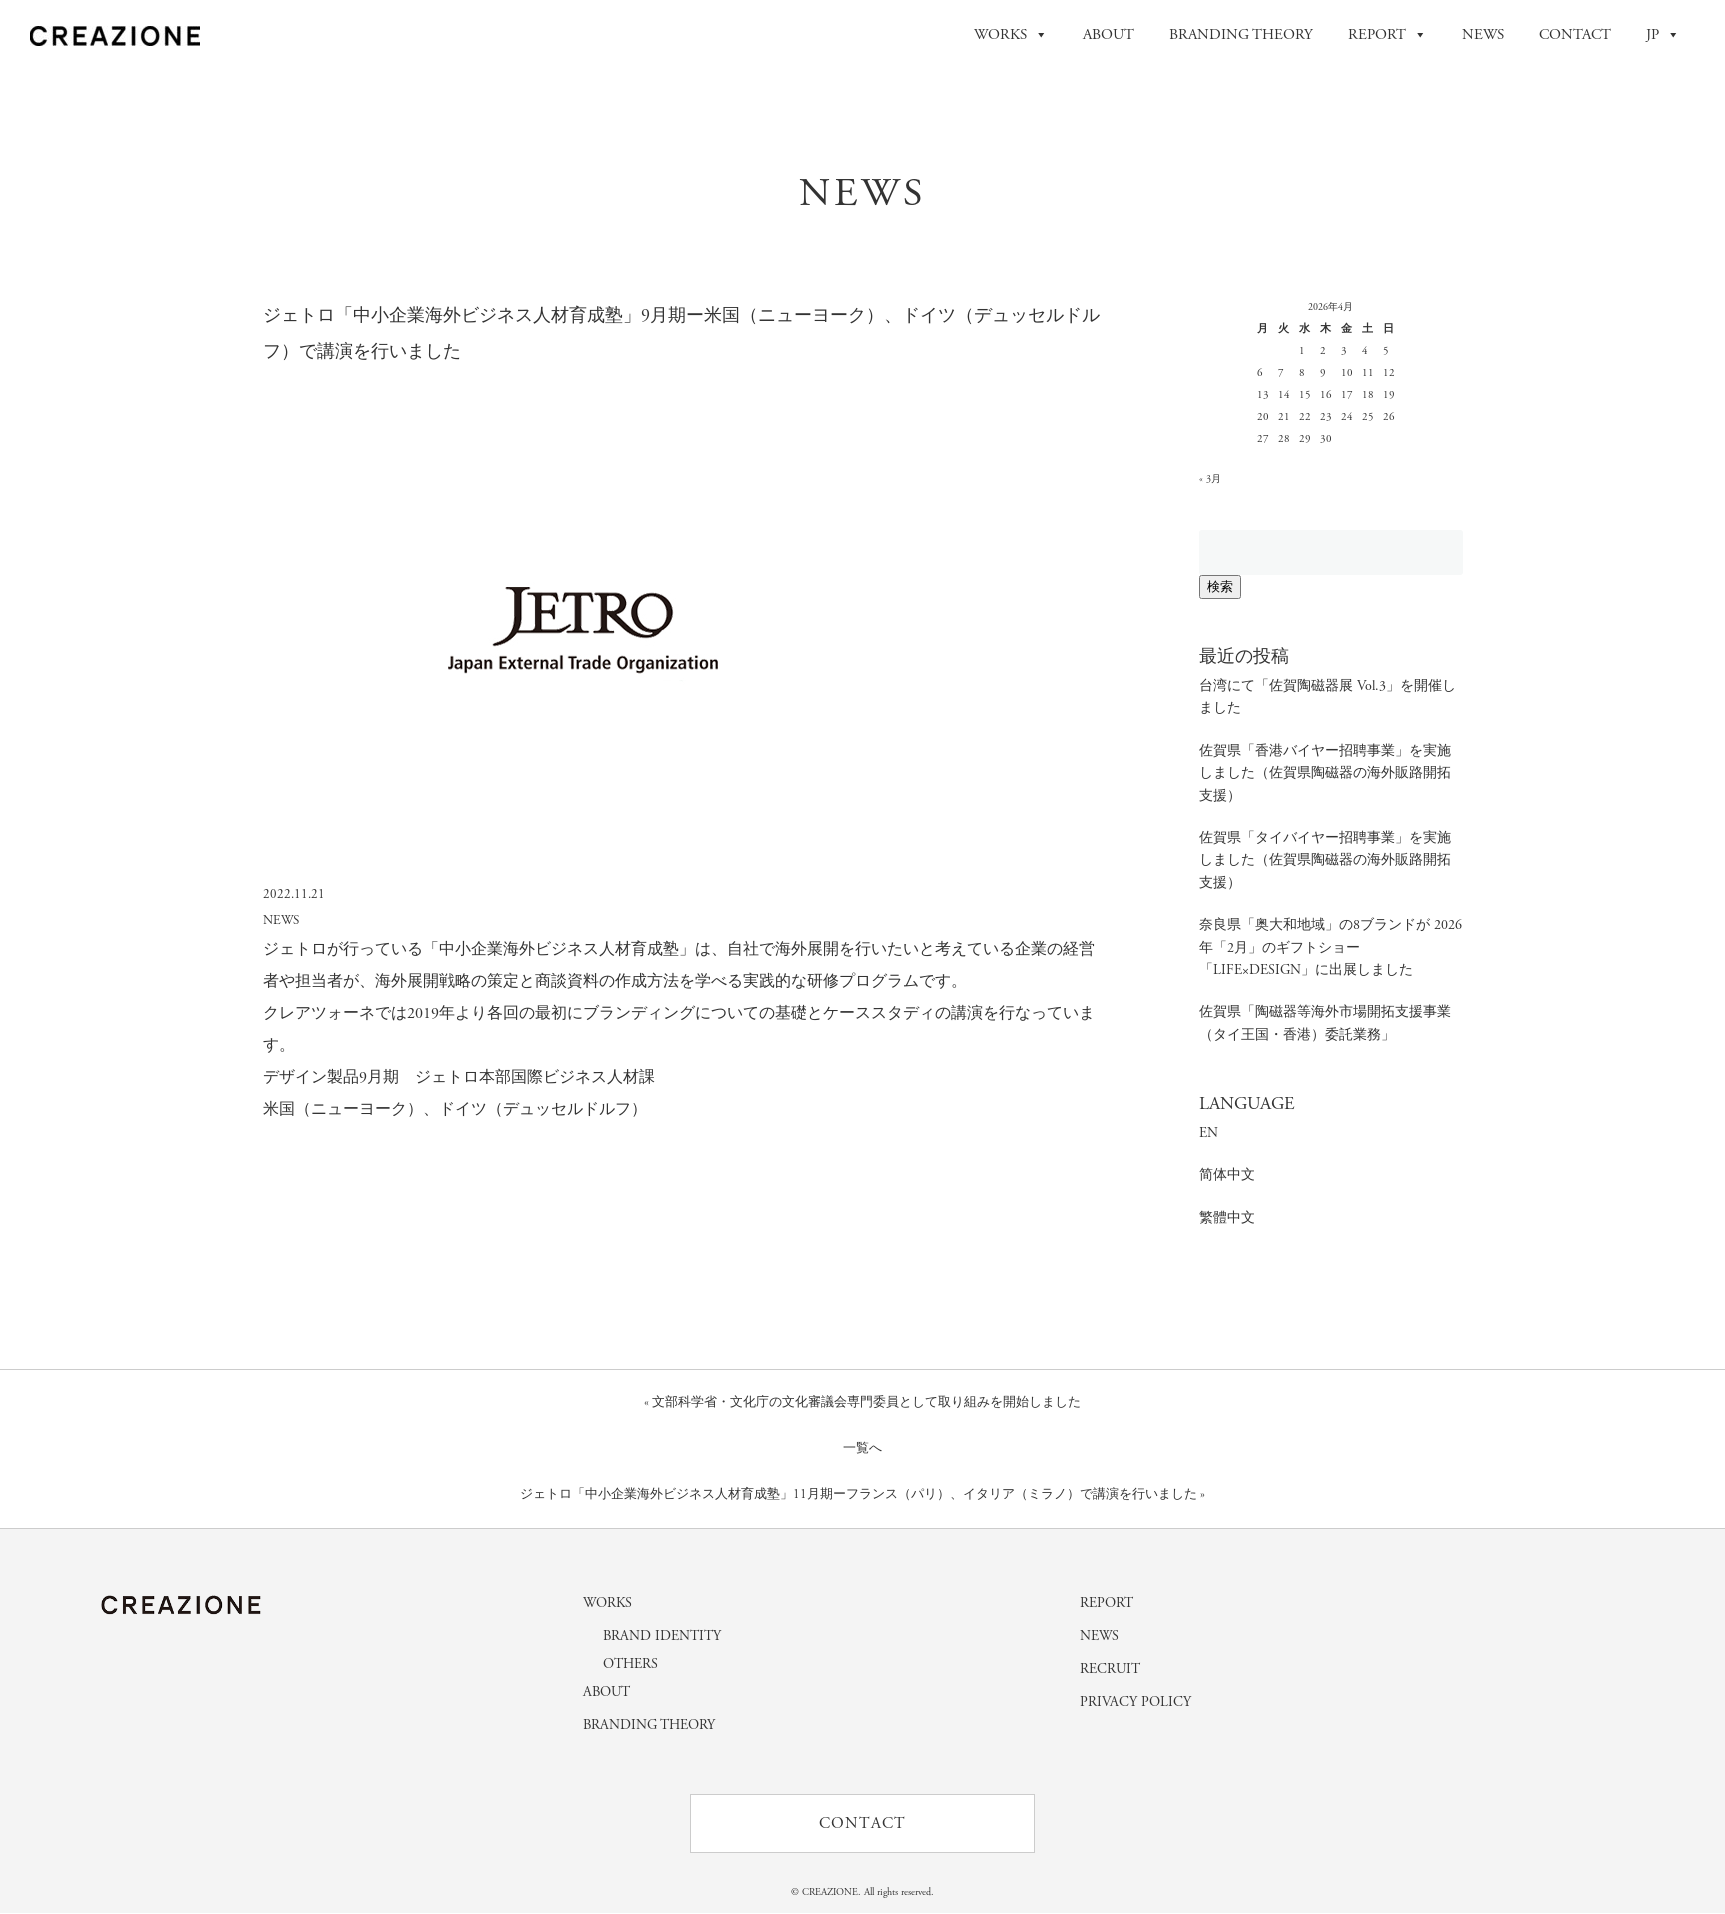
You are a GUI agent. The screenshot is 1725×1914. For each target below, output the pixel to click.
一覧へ (862, 1448)
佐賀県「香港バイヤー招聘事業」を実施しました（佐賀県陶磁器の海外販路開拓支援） (1325, 773)
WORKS (1011, 35)
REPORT (1387, 35)
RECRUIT (1110, 1669)
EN (1208, 1133)
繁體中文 (1227, 1218)
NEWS (1483, 34)
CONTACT (1575, 34)
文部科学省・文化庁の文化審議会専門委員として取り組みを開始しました (866, 1402)
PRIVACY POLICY (1135, 1702)
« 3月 (1210, 479)
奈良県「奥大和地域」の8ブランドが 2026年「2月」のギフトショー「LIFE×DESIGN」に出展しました (1330, 947)
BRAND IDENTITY (662, 1636)
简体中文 (1227, 1175)
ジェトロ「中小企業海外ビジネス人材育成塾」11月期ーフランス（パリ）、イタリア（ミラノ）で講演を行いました (858, 1494)
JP (1663, 35)
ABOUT (1108, 34)
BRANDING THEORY (1241, 34)
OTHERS (630, 1664)
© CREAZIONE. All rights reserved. (862, 1893)
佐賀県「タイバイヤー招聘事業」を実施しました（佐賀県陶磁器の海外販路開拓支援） (1325, 860)
